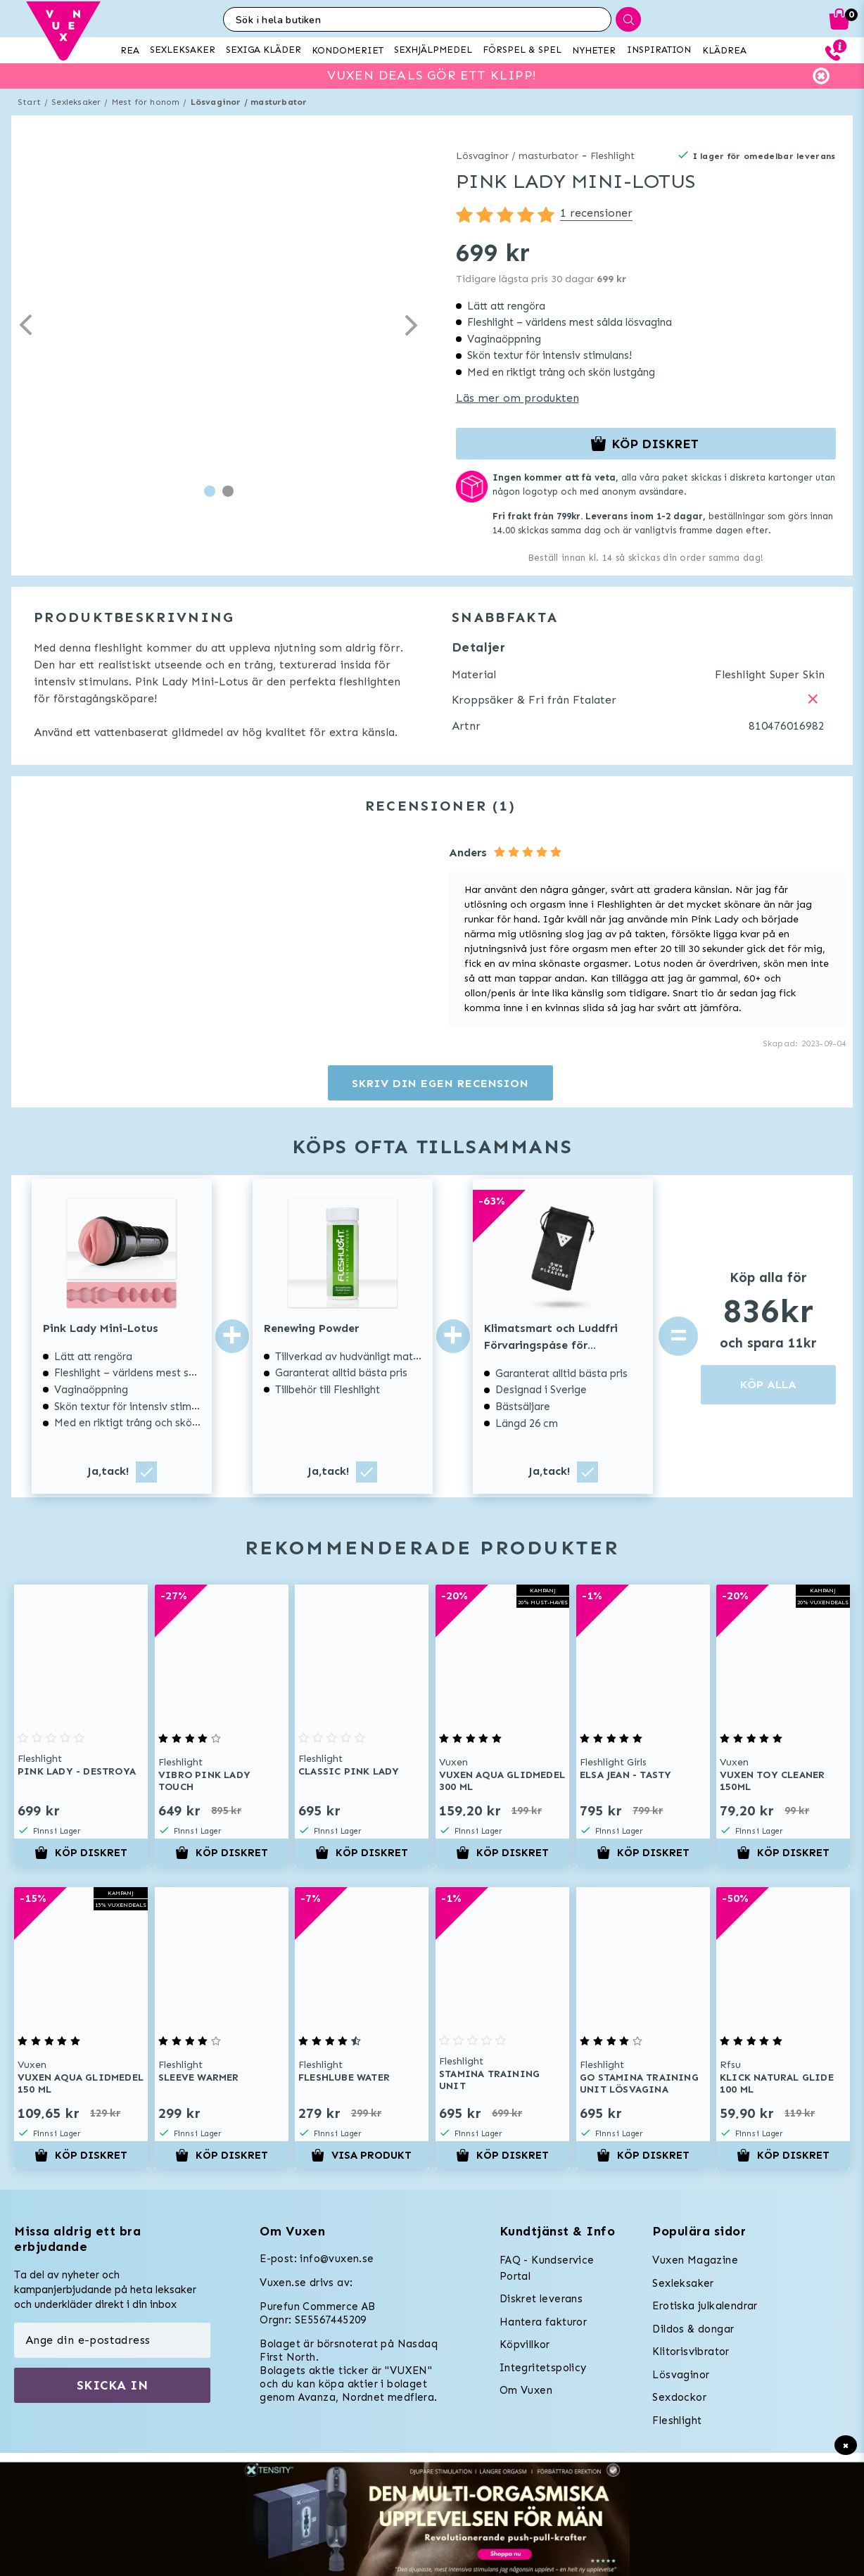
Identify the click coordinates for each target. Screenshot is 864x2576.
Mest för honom (146, 102)
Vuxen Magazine (695, 2260)
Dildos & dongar (693, 2329)
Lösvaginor (680, 2374)
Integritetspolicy (543, 2367)
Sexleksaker (76, 102)
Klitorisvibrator (690, 2351)
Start (29, 102)
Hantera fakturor (543, 2322)
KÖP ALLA (768, 1384)
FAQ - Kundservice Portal (547, 2268)
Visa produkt (362, 2155)
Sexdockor (679, 2397)
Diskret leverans (541, 2298)
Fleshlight (612, 156)
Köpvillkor (525, 2344)
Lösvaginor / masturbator (249, 102)
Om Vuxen (526, 2390)
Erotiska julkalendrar (704, 2305)
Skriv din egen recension (440, 1083)
